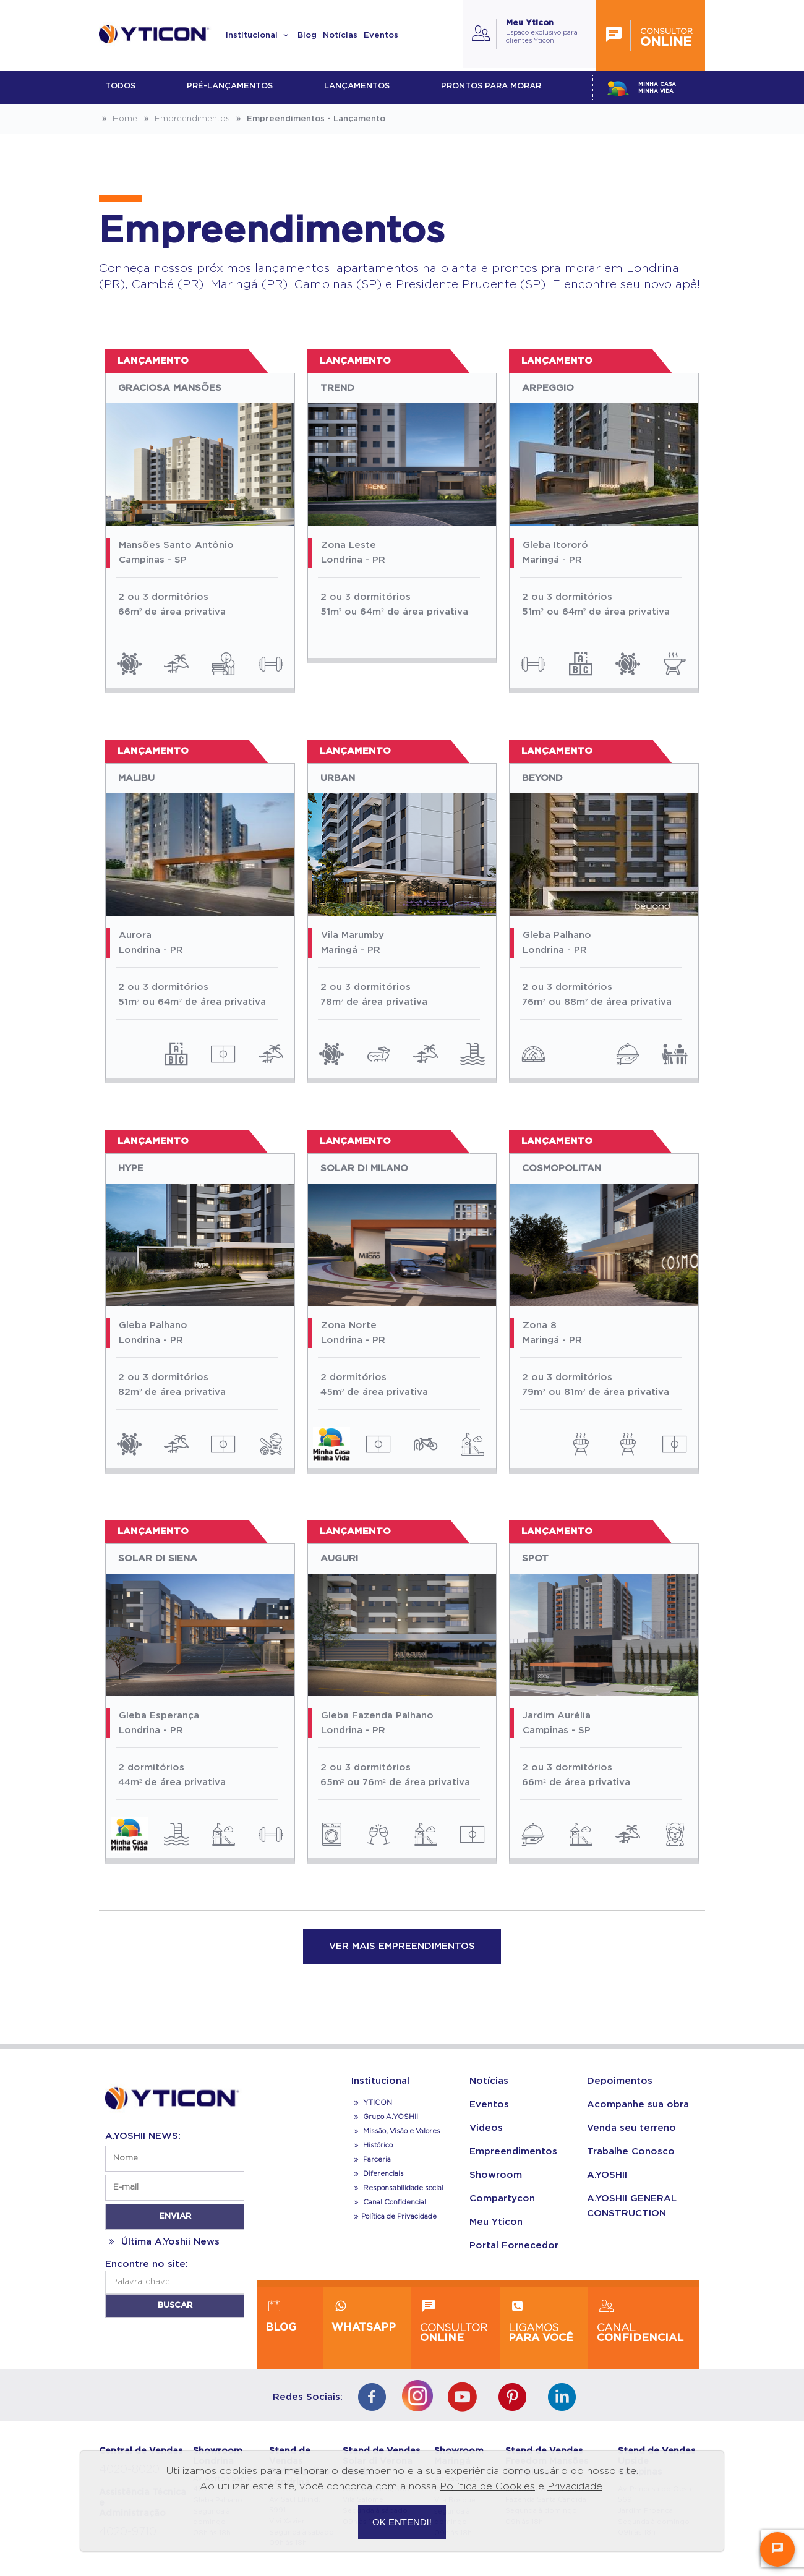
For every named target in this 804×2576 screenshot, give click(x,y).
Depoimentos (619, 2081)
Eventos (381, 36)
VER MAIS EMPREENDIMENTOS (402, 1946)
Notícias (340, 36)
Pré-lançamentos (230, 86)
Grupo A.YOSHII (384, 2116)
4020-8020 (129, 2469)
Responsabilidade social (397, 2188)
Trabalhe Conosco (631, 2151)
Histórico (372, 2145)
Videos (486, 2128)
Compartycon (502, 2198)
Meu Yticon (496, 2222)
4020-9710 (127, 2532)
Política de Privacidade (394, 2216)
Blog (307, 36)
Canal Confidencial (393, 2202)
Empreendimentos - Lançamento (309, 119)
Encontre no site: (146, 2264)
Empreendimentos (184, 119)
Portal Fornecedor (513, 2245)
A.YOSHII (607, 2175)
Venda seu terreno (631, 2128)
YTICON (371, 2102)
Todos (120, 86)
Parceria (371, 2159)
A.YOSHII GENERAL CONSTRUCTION (632, 2206)
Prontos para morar (491, 86)
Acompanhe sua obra (638, 2104)
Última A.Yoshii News (162, 2241)
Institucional (258, 36)
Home (118, 119)
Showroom (495, 2175)
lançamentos (357, 86)
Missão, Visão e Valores (395, 2131)
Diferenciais (377, 2173)
